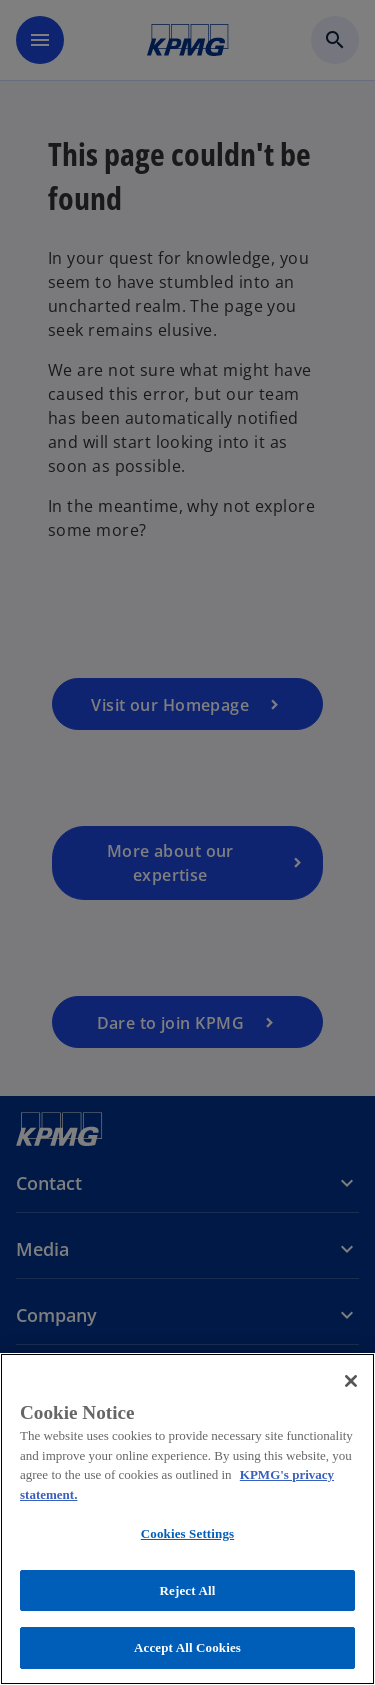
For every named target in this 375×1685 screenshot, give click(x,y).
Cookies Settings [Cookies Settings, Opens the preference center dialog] (187, 1533)
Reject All (188, 1590)
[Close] (351, 1381)
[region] (187, 1519)
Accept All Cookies (187, 1647)
